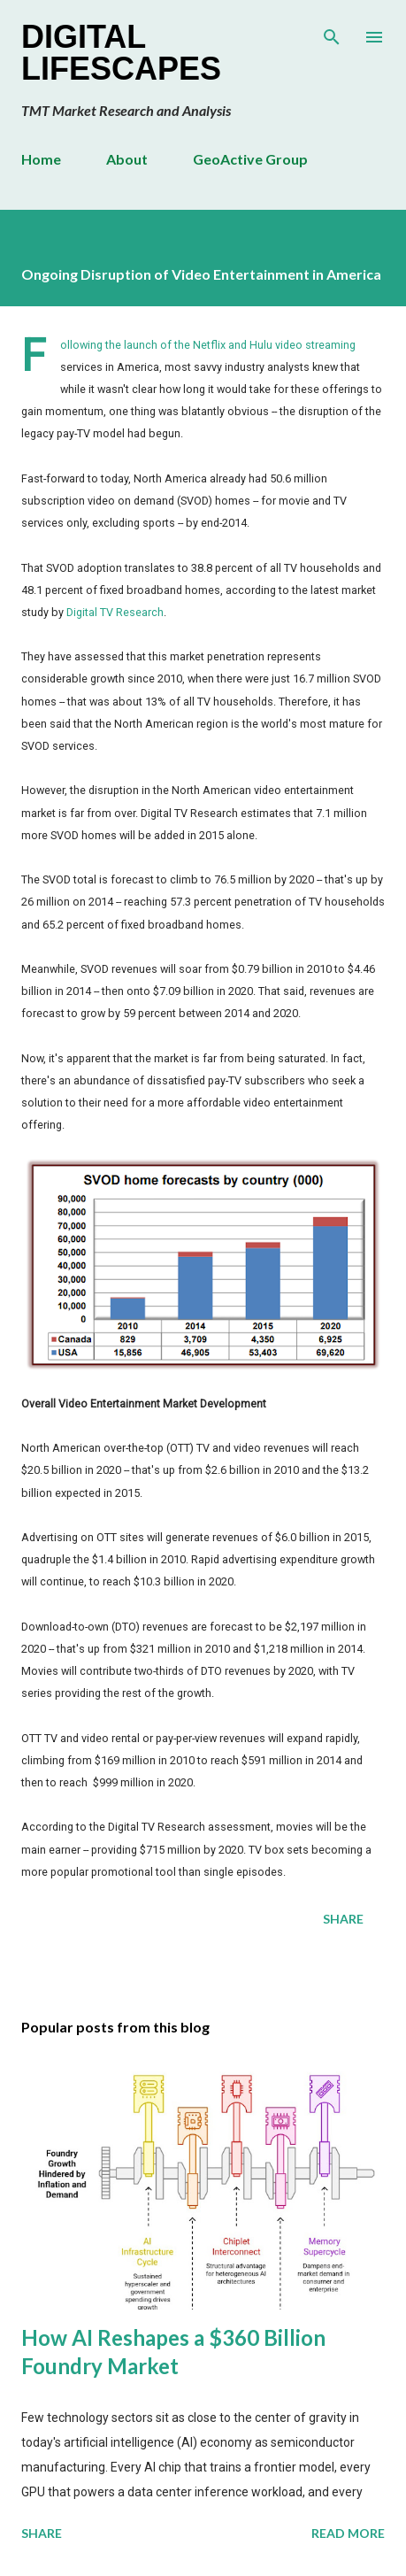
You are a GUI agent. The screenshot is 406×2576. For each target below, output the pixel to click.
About (127, 158)
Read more (348, 2533)
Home (41, 158)
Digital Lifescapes (121, 53)
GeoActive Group (250, 158)
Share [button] (343, 1918)
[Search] (331, 31)
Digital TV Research (115, 612)
